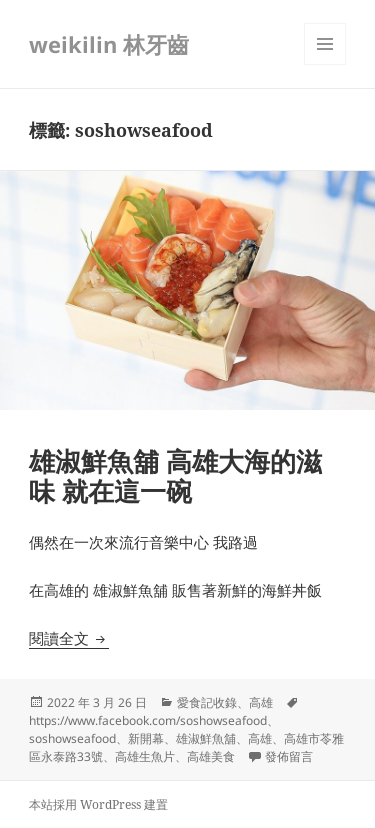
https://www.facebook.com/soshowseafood (148, 720)
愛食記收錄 (207, 702)
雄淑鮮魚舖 (206, 738)
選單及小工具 (325, 64)
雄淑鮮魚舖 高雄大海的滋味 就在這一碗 (175, 476)
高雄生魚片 (145, 756)
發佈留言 (289, 756)
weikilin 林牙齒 (109, 44)
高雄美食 (211, 756)
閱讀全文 (69, 638)
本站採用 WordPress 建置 (98, 804)
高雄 (261, 702)
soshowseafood (72, 738)
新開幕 (146, 738)
